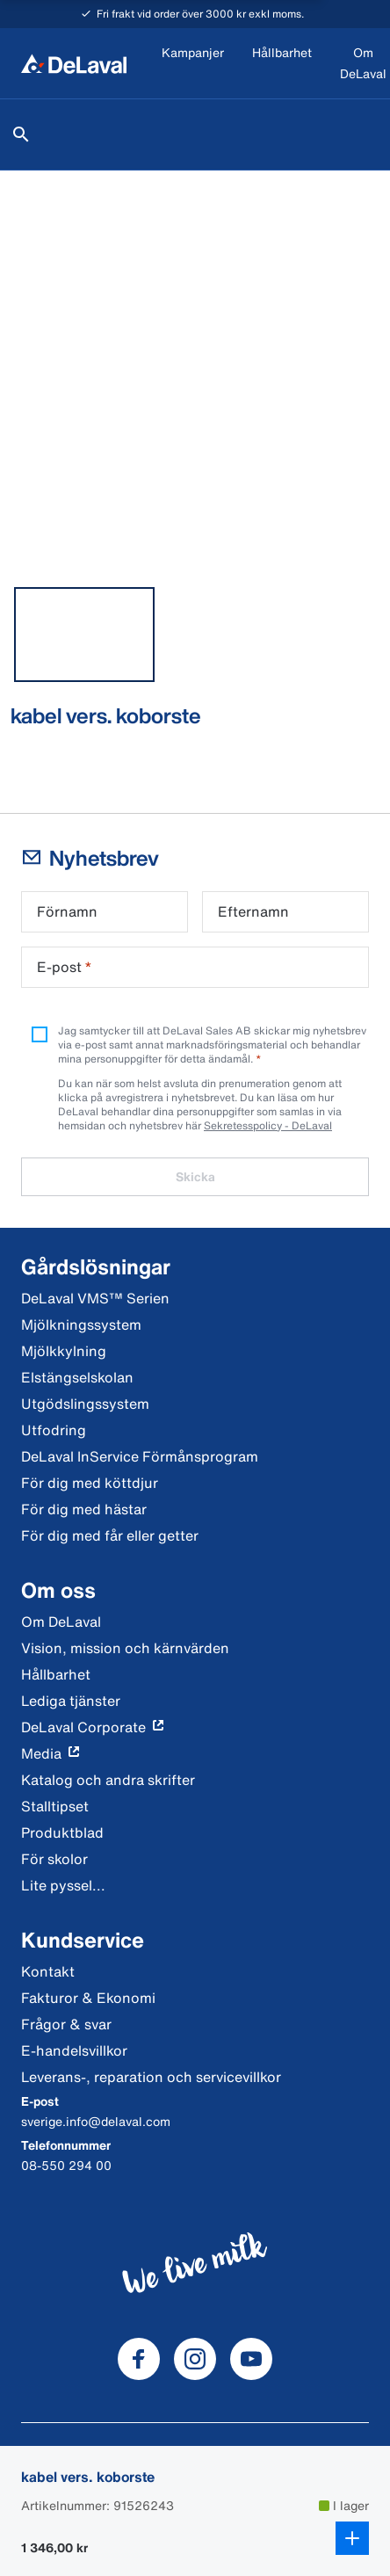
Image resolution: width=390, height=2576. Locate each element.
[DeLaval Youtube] (251, 2359)
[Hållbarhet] (282, 63)
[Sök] (21, 134)
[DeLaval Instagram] (195, 2359)
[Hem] (74, 63)
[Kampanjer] (193, 63)
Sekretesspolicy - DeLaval (268, 1125)
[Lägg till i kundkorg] (352, 2538)
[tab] (84, 634)
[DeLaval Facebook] (139, 2359)
